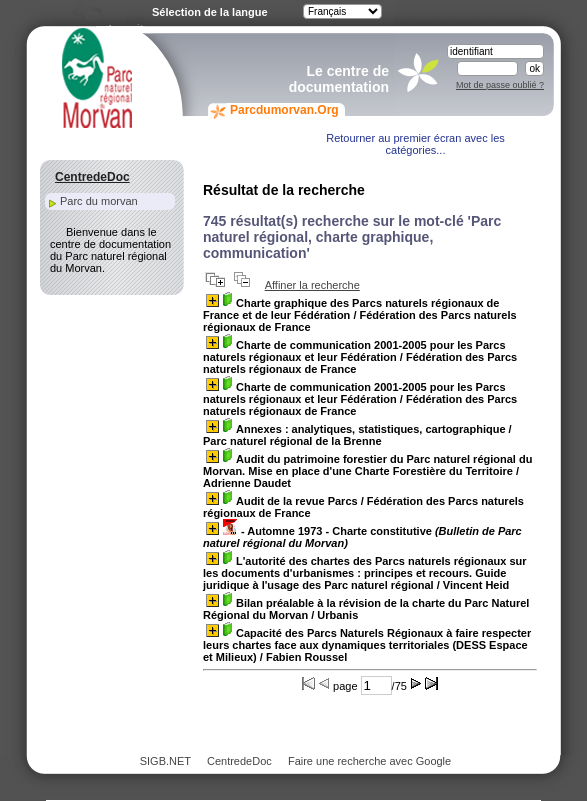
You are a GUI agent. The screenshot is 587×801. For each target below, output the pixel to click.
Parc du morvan (99, 201)
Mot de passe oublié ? (500, 85)
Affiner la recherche (312, 285)
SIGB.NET (165, 761)
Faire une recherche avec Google (369, 761)
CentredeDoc (239, 761)
